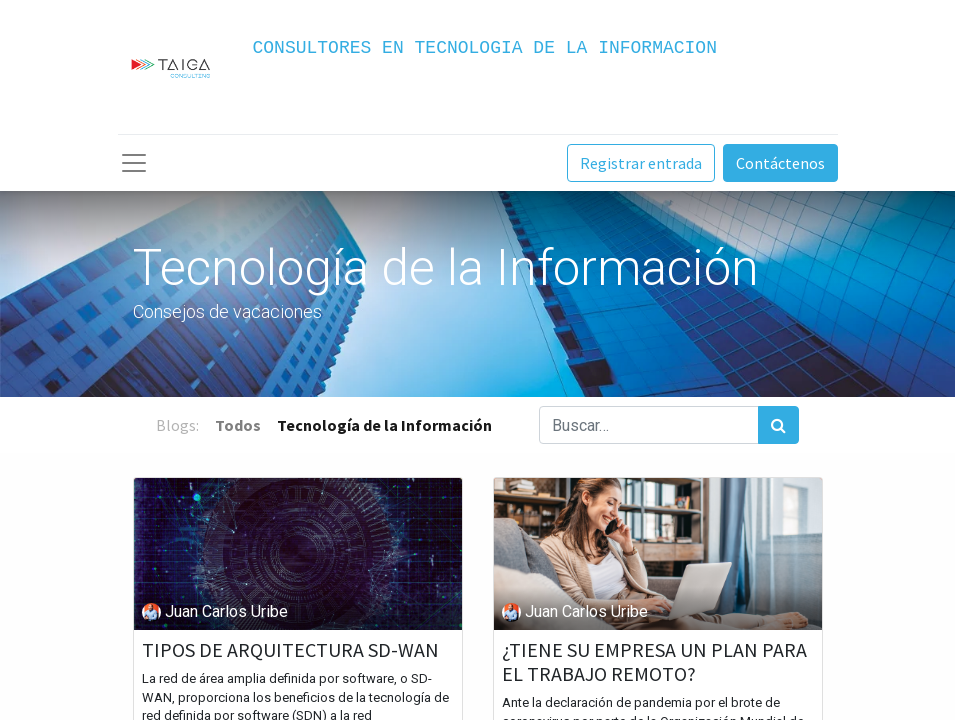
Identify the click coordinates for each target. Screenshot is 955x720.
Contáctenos (780, 163)
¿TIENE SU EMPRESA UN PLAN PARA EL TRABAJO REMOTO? (654, 662)
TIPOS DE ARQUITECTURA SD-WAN (290, 650)
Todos (238, 425)
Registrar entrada (641, 163)
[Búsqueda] (778, 425)
